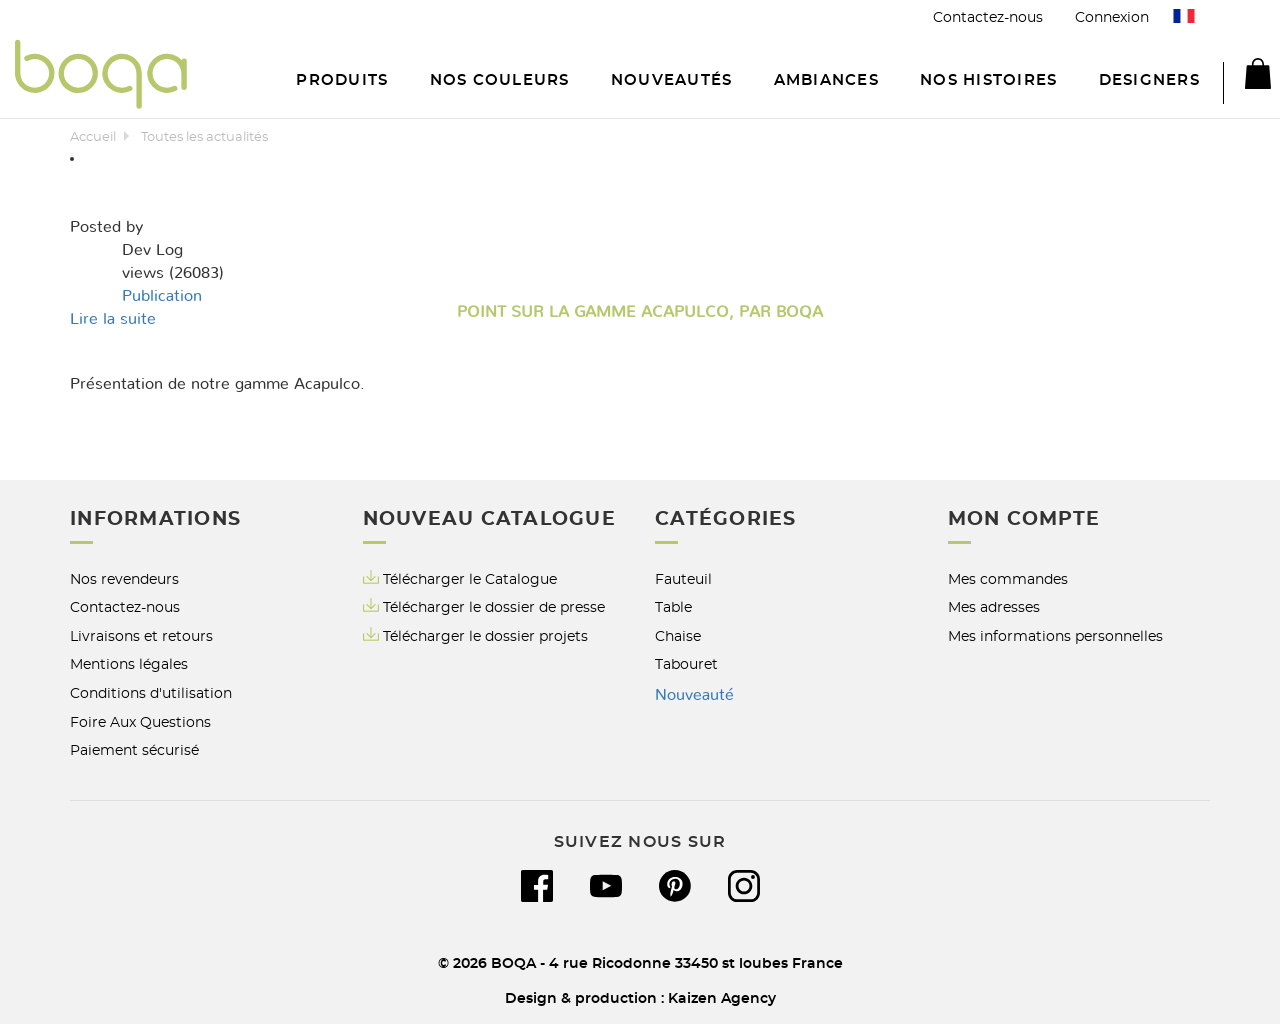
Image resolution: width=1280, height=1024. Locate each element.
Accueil (93, 137)
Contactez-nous (988, 17)
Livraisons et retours (141, 636)
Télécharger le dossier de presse (494, 607)
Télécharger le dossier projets (485, 636)
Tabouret (686, 664)
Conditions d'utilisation (151, 693)
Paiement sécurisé (134, 750)
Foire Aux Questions (140, 722)
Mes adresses (994, 607)
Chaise (678, 636)
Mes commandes (1008, 579)
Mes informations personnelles (1055, 636)
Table (673, 607)
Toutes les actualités (204, 137)
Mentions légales (129, 664)
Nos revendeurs (124, 579)
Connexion (1112, 17)
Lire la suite (113, 319)
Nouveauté (694, 695)
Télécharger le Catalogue (460, 578)
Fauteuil (683, 579)
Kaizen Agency (722, 998)
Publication (162, 296)
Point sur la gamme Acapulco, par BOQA (640, 312)
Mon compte (1024, 519)
